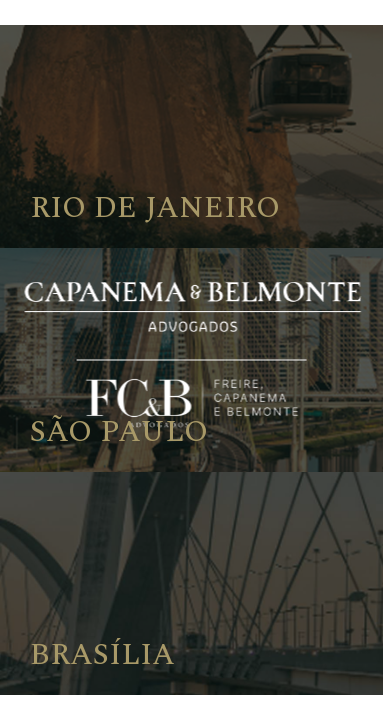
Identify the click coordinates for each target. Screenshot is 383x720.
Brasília (102, 655)
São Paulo (119, 432)
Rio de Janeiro (155, 208)
